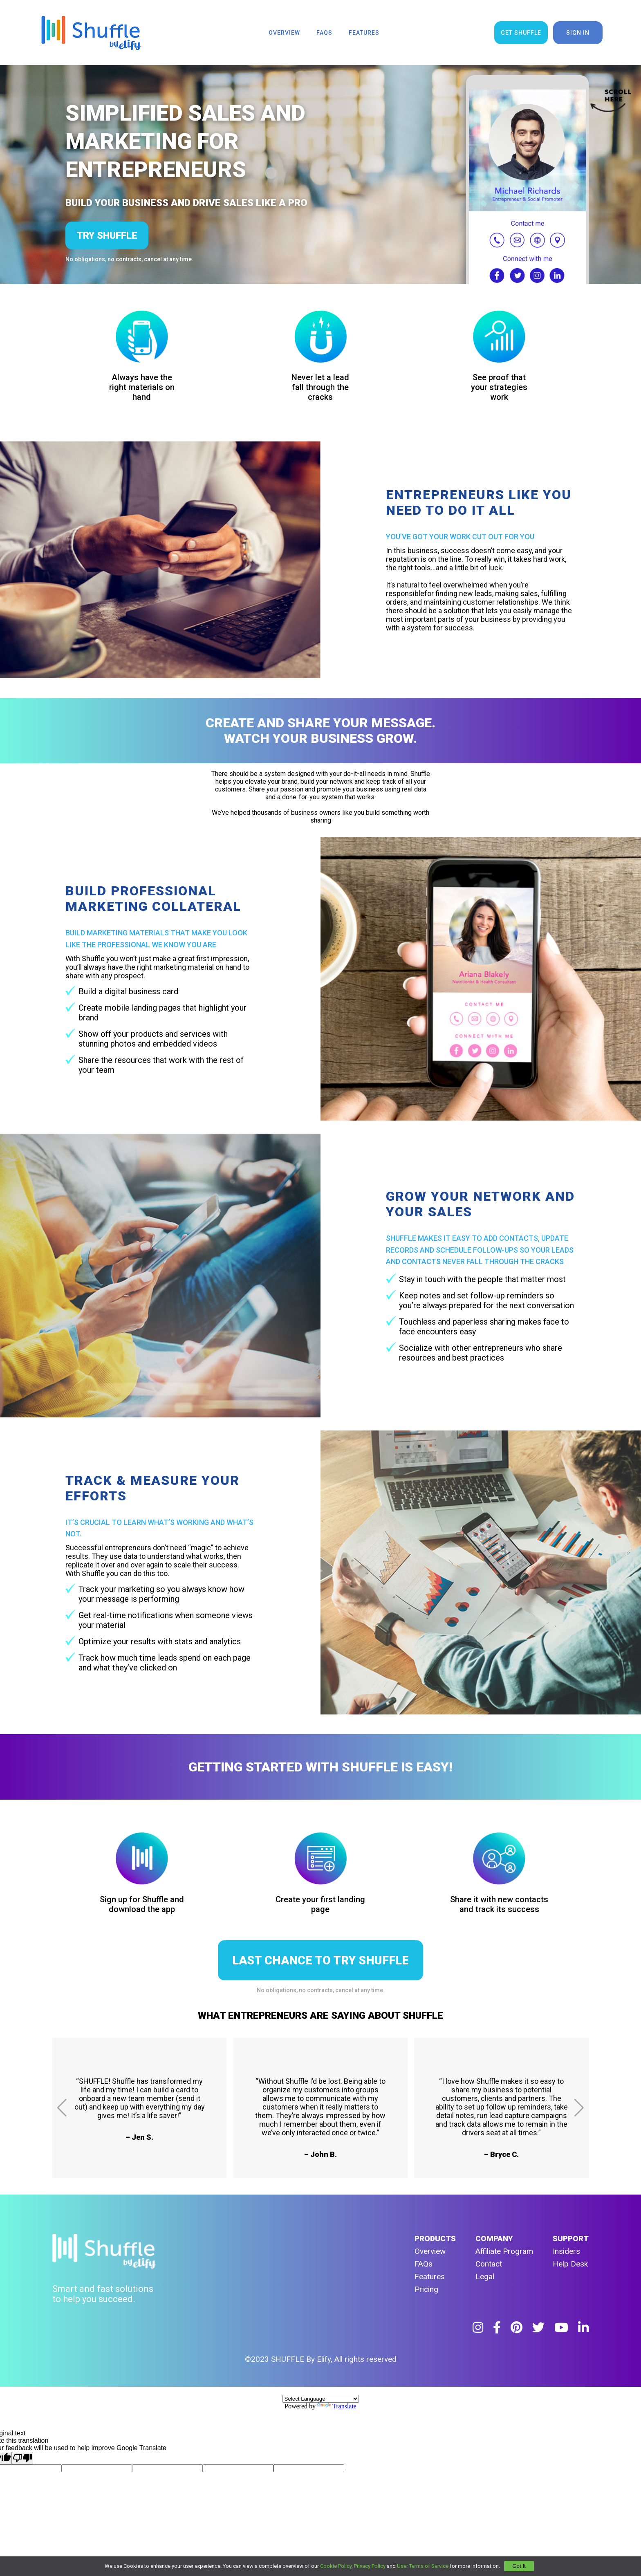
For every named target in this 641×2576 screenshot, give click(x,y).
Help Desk (570, 2264)
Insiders (566, 2251)
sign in (577, 32)
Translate (336, 2406)
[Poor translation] (22, 2458)
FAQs (424, 2264)
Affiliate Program (504, 2251)
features (364, 32)
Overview (430, 2251)
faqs (324, 32)
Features (430, 2276)
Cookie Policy (336, 2566)
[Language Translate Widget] (320, 2399)
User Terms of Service (422, 2566)
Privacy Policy (369, 2566)
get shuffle (521, 32)
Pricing (426, 2289)
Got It (519, 2566)
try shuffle (106, 235)
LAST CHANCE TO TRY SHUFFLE (320, 1960)
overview (284, 32)
